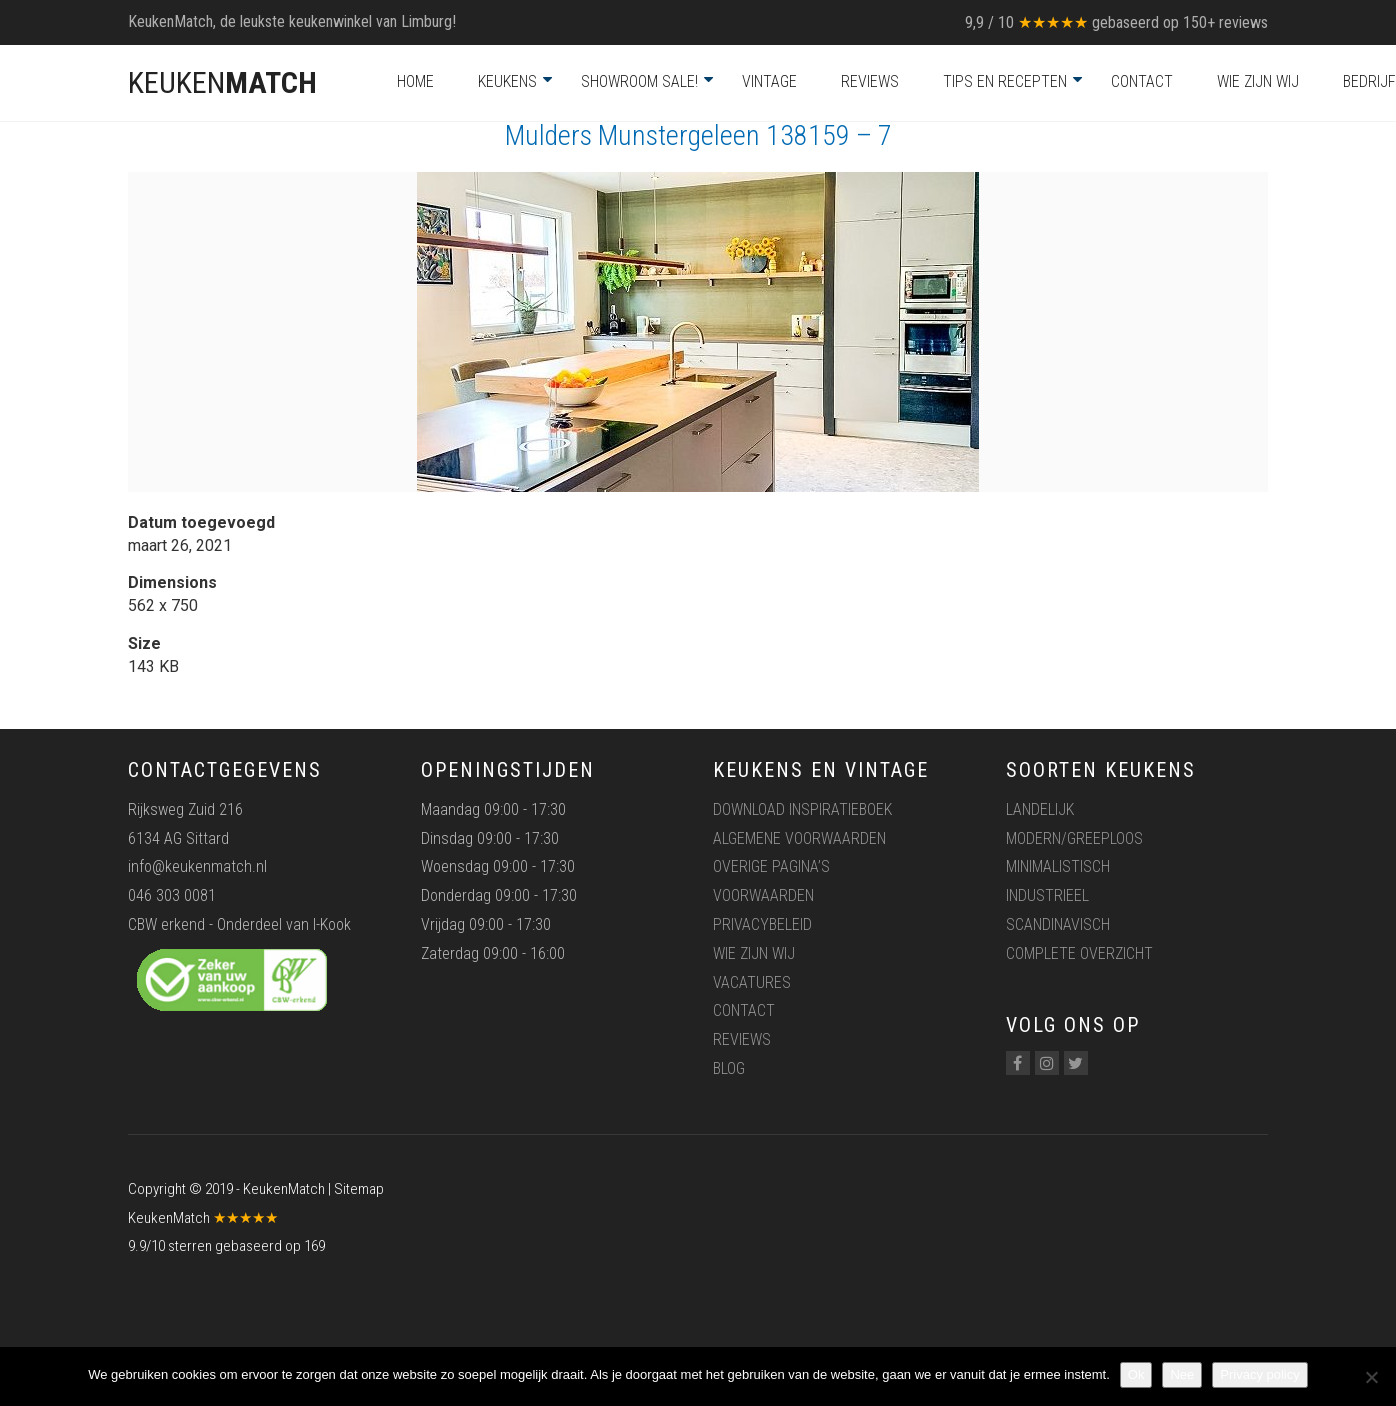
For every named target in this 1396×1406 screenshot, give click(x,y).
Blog (729, 1068)
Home (415, 81)
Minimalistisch (1058, 866)
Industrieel (1047, 895)
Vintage (769, 81)
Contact (1142, 81)
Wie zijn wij (1258, 81)
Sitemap (359, 1189)
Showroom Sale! (639, 81)
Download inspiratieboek (802, 809)
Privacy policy (1259, 1374)
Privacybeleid (762, 924)
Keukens (507, 81)
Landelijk (1040, 809)
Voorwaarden (763, 895)
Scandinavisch (1058, 924)
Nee (1182, 1374)
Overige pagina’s (771, 866)
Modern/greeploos (1074, 838)
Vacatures (752, 982)
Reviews (870, 81)
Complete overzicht (1079, 953)
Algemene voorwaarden (799, 838)
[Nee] (1371, 1377)
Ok (1136, 1374)
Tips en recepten (1005, 81)
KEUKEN (222, 82)
